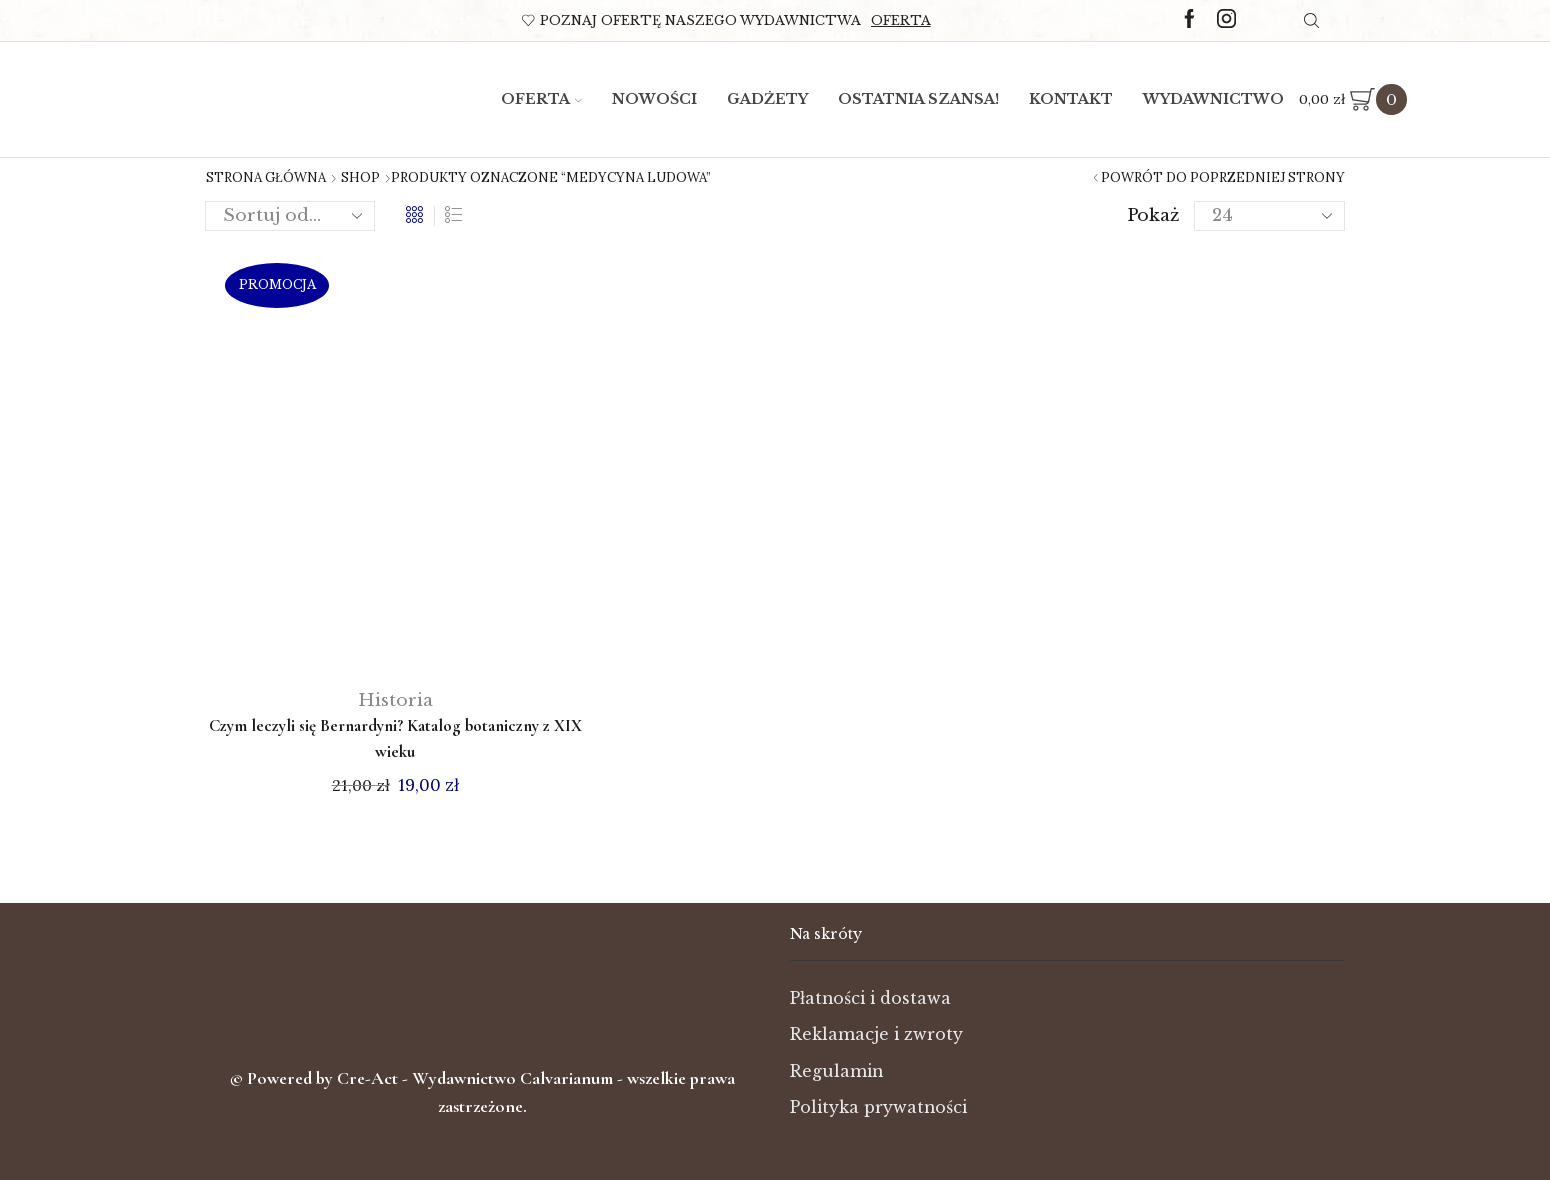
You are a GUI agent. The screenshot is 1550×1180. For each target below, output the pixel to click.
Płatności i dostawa (870, 998)
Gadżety (767, 99)
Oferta (901, 20)
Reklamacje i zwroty (876, 1034)
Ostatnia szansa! (918, 99)
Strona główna (266, 178)
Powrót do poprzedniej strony (1223, 178)
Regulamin (836, 1071)
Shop (360, 178)
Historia (395, 700)
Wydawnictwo (1213, 99)
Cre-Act (369, 1078)
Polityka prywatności (878, 1107)
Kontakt (1071, 99)
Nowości (654, 99)
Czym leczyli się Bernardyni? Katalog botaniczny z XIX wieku (395, 738)
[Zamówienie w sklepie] (290, 216)
